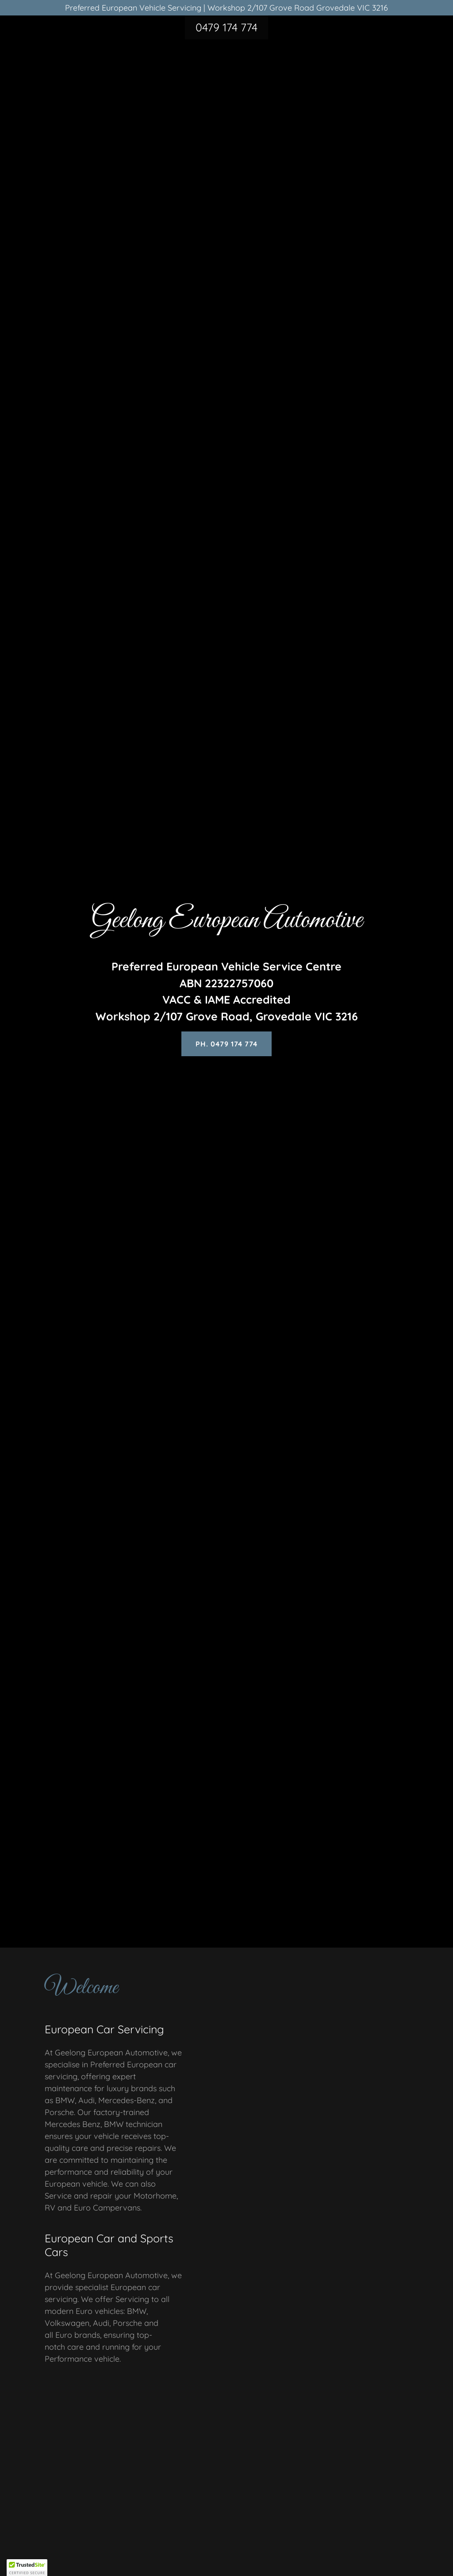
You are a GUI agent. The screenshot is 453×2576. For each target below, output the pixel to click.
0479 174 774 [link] (226, 27)
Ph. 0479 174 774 (226, 1043)
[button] (27, 2567)
